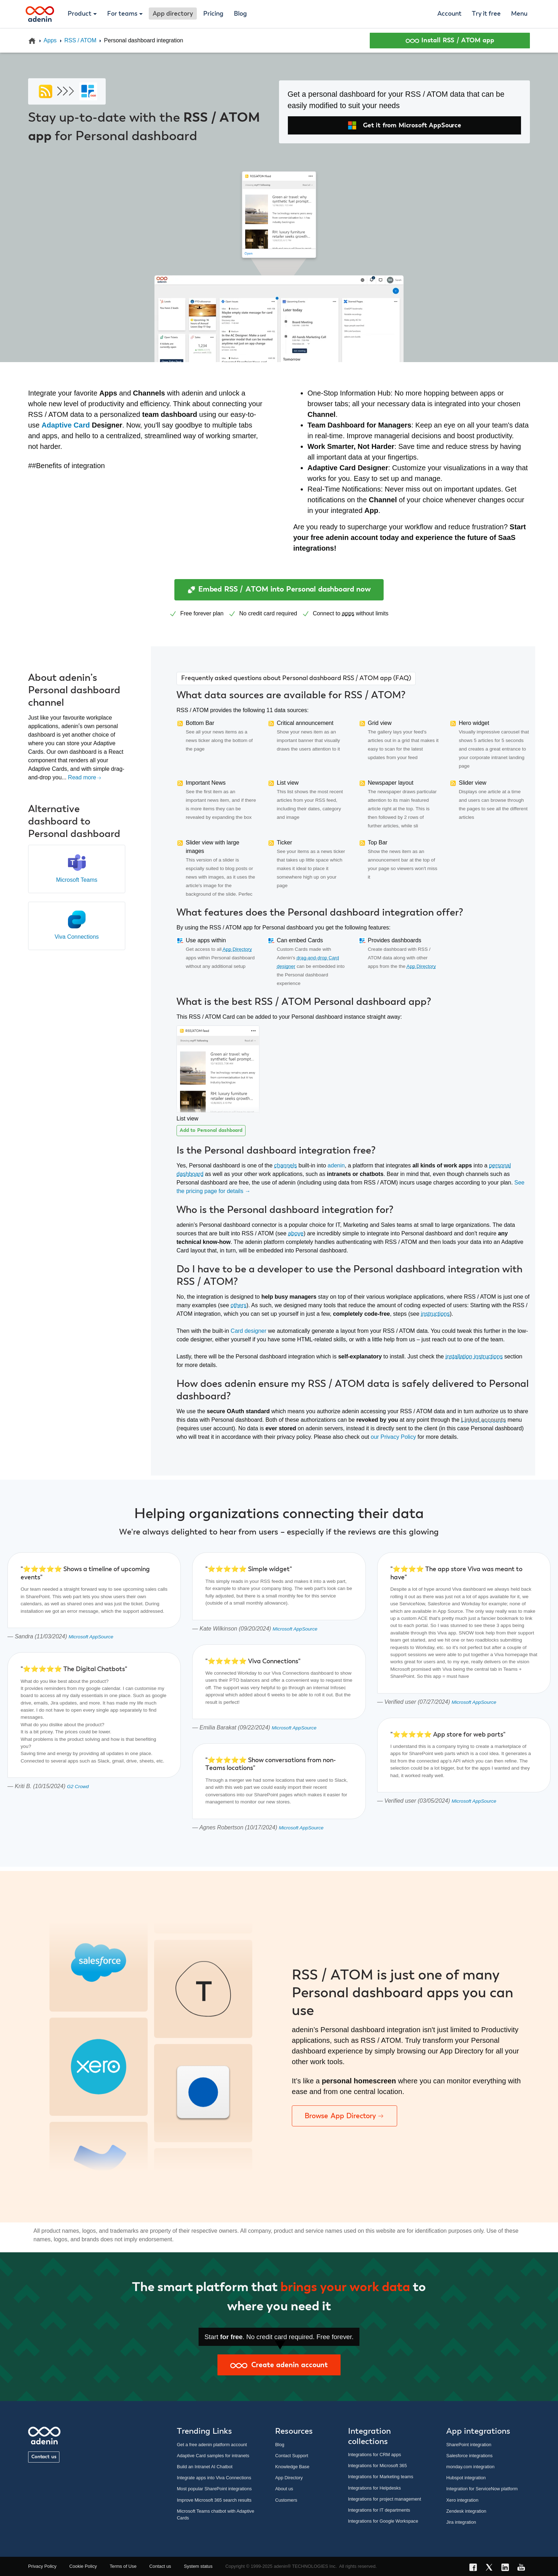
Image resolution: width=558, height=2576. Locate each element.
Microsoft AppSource (91, 1636)
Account (449, 14)
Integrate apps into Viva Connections (214, 2477)
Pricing (213, 14)
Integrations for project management (384, 2499)
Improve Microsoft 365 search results (214, 2500)
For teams (122, 14)
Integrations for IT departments (379, 2510)
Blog (240, 14)
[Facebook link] (475, 2568)
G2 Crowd (78, 1786)
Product (79, 14)
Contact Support (291, 2455)
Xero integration (462, 2500)
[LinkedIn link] (507, 2568)
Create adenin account (279, 2365)
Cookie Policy (83, 2566)
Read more (85, 777)
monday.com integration (470, 2466)
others (238, 1305)
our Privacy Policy (393, 1437)
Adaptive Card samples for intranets (213, 2455)
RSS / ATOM (80, 40)
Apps (50, 40)
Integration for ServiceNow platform (482, 2488)
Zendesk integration (466, 2511)
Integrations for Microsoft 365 (377, 2465)
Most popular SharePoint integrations (214, 2488)
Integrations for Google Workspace (383, 2521)
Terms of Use (123, 2566)
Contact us (43, 2456)
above (296, 1233)
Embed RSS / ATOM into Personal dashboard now (279, 589)
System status (198, 2566)
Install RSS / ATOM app (450, 40)
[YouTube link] (523, 2568)
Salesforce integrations (469, 2455)
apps (348, 613)
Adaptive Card (66, 425)
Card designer (249, 1331)
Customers (286, 2500)
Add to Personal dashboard (211, 1130)
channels (285, 1165)
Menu (519, 14)
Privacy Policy (42, 2566)
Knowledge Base (292, 2466)
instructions (435, 1314)
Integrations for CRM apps (374, 2454)
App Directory (237, 949)
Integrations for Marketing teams (381, 2476)
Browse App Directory (344, 2116)
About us (284, 2488)
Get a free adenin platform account (212, 2444)
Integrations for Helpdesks (374, 2488)
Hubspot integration (466, 2477)
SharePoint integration (468, 2444)
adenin (336, 1165)
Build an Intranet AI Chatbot (205, 2466)
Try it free (486, 14)
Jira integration (461, 2522)
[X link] (491, 2568)
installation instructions (474, 1356)
